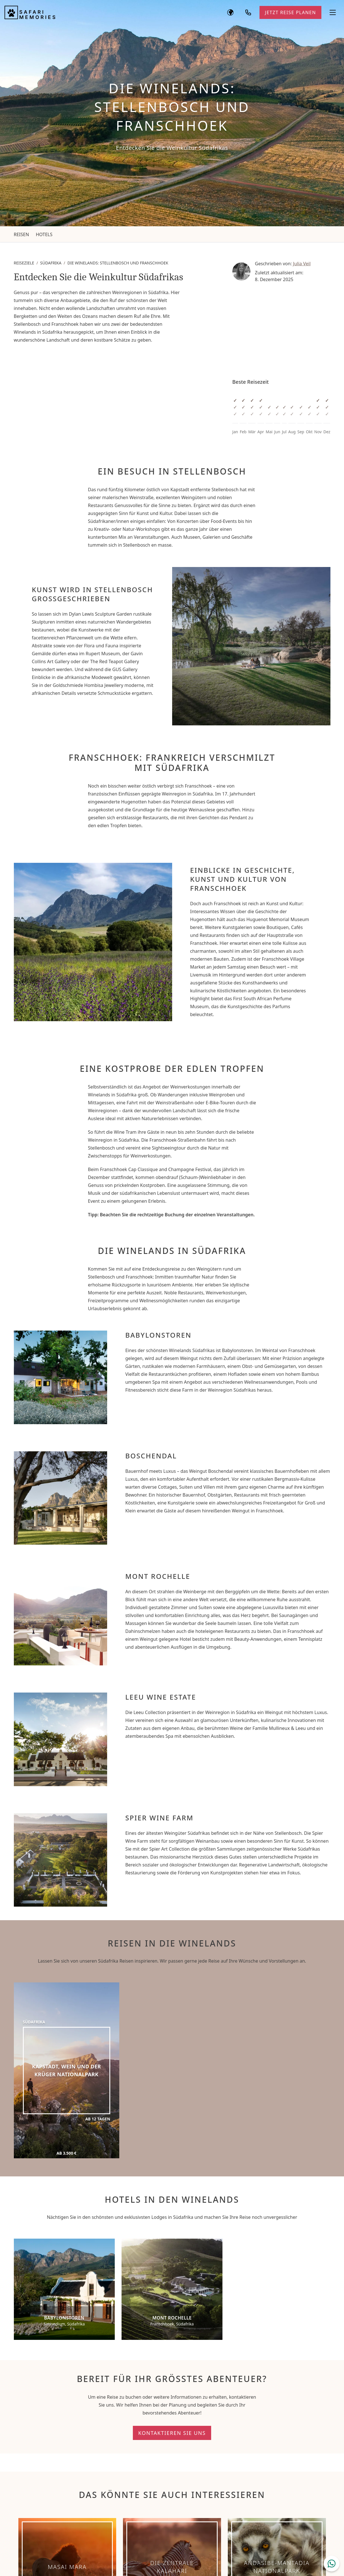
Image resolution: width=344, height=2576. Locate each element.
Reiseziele (24, 263)
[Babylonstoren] (64, 2289)
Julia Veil (302, 263)
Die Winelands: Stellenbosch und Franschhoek (117, 263)
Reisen (21, 234)
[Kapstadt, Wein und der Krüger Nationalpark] (66, 2070)
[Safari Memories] (30, 12)
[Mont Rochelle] (172, 2289)
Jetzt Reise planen (290, 12)
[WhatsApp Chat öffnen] (331, 2563)
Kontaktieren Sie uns (172, 2433)
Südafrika (50, 263)
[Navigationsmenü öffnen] (332, 12)
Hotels (44, 234)
